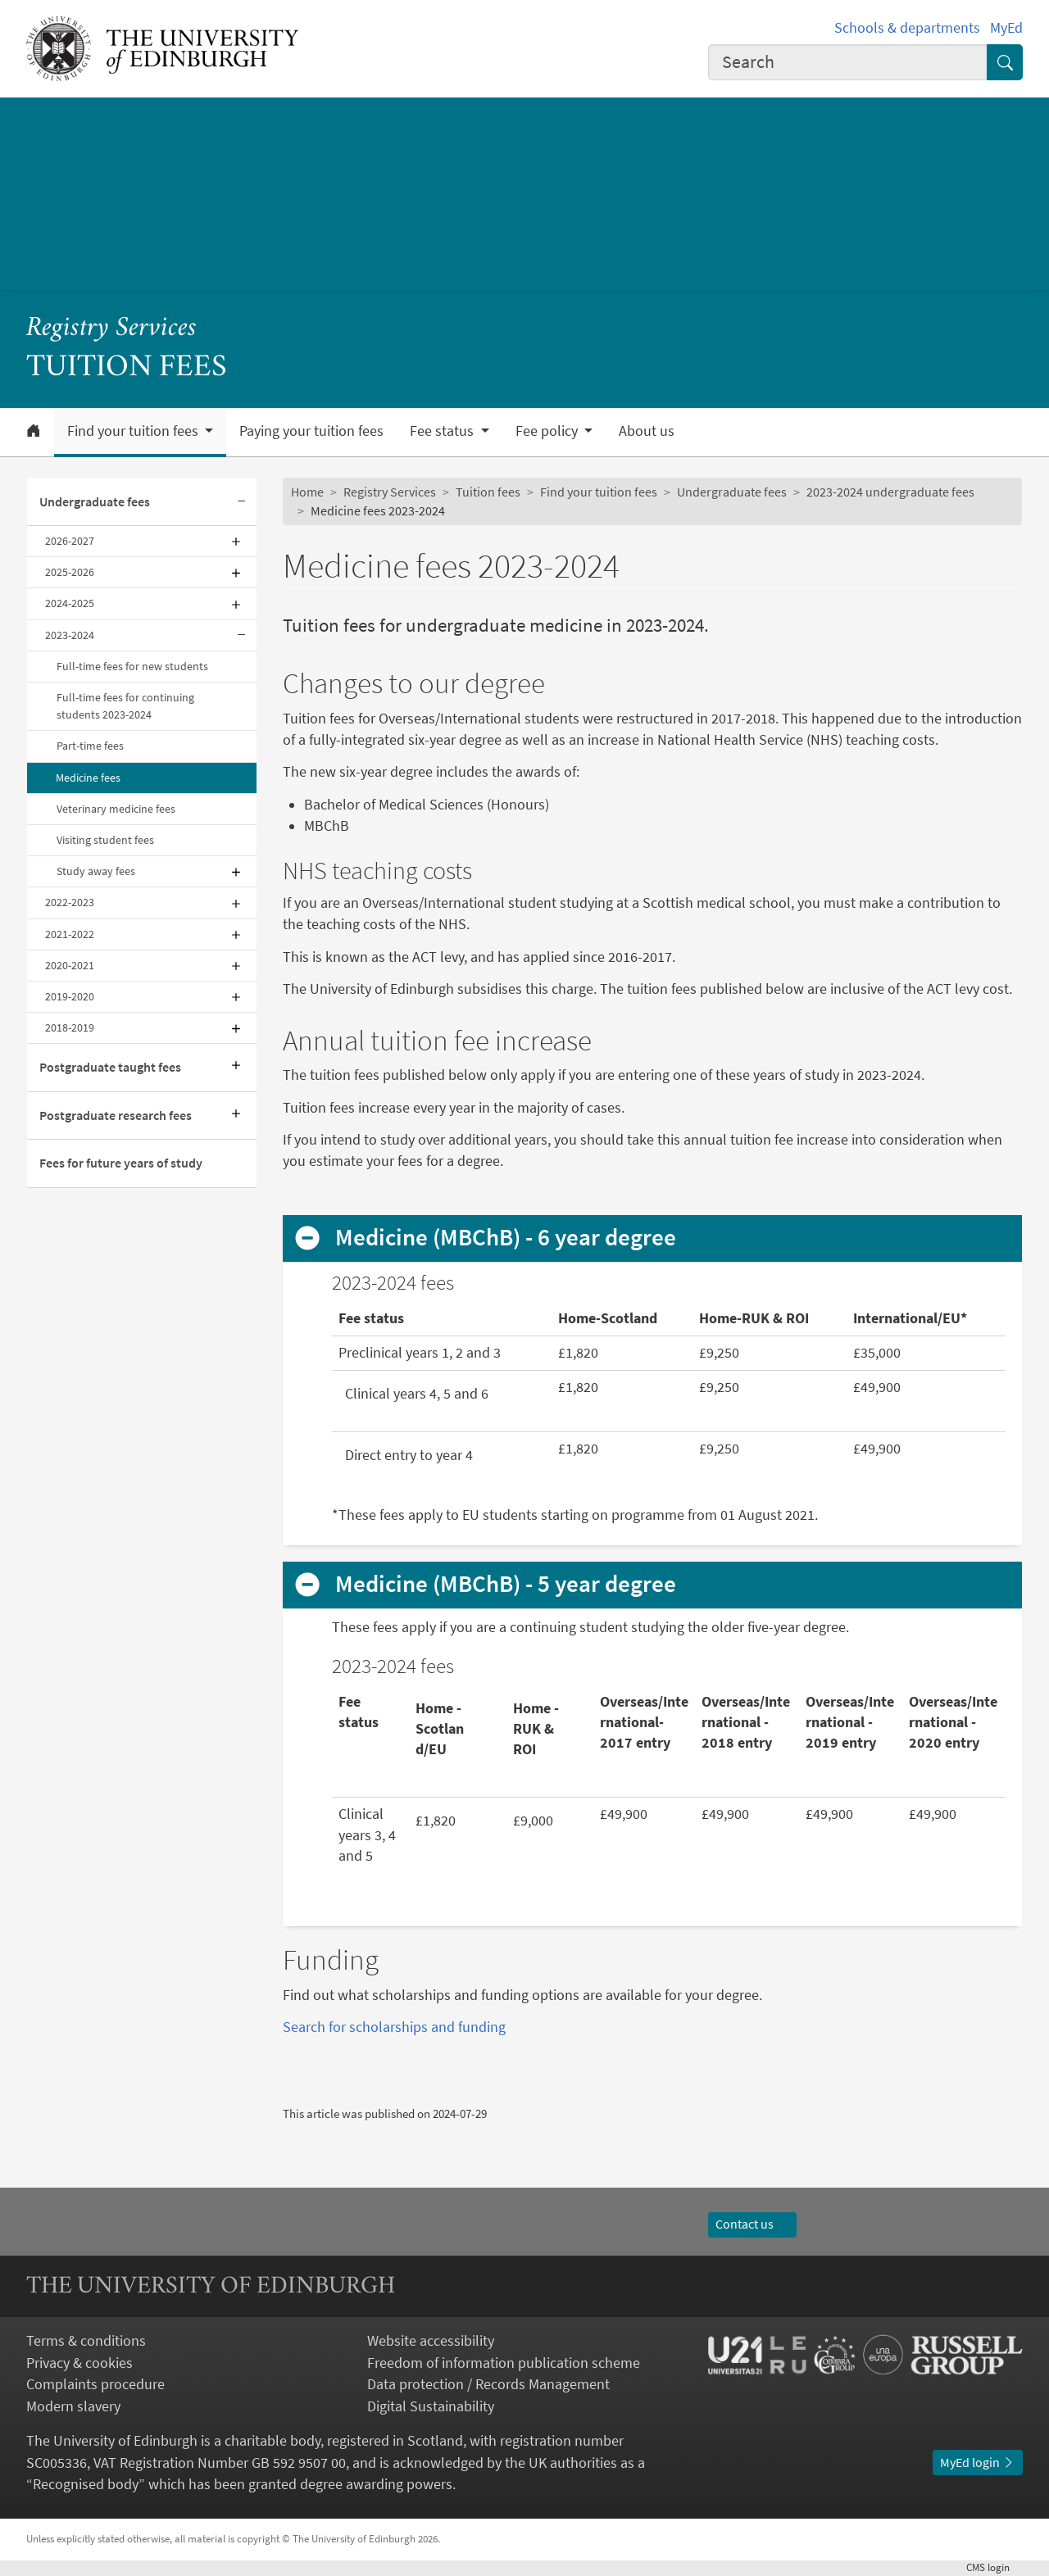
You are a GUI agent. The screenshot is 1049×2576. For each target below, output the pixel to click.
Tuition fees (488, 492)
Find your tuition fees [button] (134, 431)
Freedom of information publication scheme (503, 2363)
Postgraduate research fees (115, 1115)
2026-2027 (69, 540)
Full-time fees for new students (132, 666)
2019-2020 (69, 996)
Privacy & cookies (79, 2363)
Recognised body (86, 2484)
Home (307, 492)
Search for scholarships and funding (394, 2027)
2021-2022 (69, 934)
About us (646, 431)
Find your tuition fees (598, 492)
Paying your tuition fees (311, 431)
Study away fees (96, 871)
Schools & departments (907, 28)
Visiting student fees (105, 839)
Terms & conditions (86, 2341)
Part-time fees (90, 745)
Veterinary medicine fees (116, 808)
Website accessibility (430, 2341)
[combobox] (848, 62)
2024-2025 (69, 603)
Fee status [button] (443, 431)
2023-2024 (69, 635)
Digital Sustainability (430, 2406)
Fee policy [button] (548, 431)
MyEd (1006, 28)
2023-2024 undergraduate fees (890, 492)
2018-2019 (69, 1027)
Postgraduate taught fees (110, 1067)
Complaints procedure (95, 2384)
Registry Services (111, 328)
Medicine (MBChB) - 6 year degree (505, 1237)
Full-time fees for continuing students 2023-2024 (125, 706)
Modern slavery (73, 2406)
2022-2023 (69, 902)
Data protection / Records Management (488, 2384)
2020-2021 (69, 965)
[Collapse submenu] (242, 502)
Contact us (752, 2224)
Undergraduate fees (94, 502)
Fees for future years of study (120, 1163)
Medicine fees (88, 777)
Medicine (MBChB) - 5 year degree (505, 1584)
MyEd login (977, 2462)
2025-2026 (69, 572)
